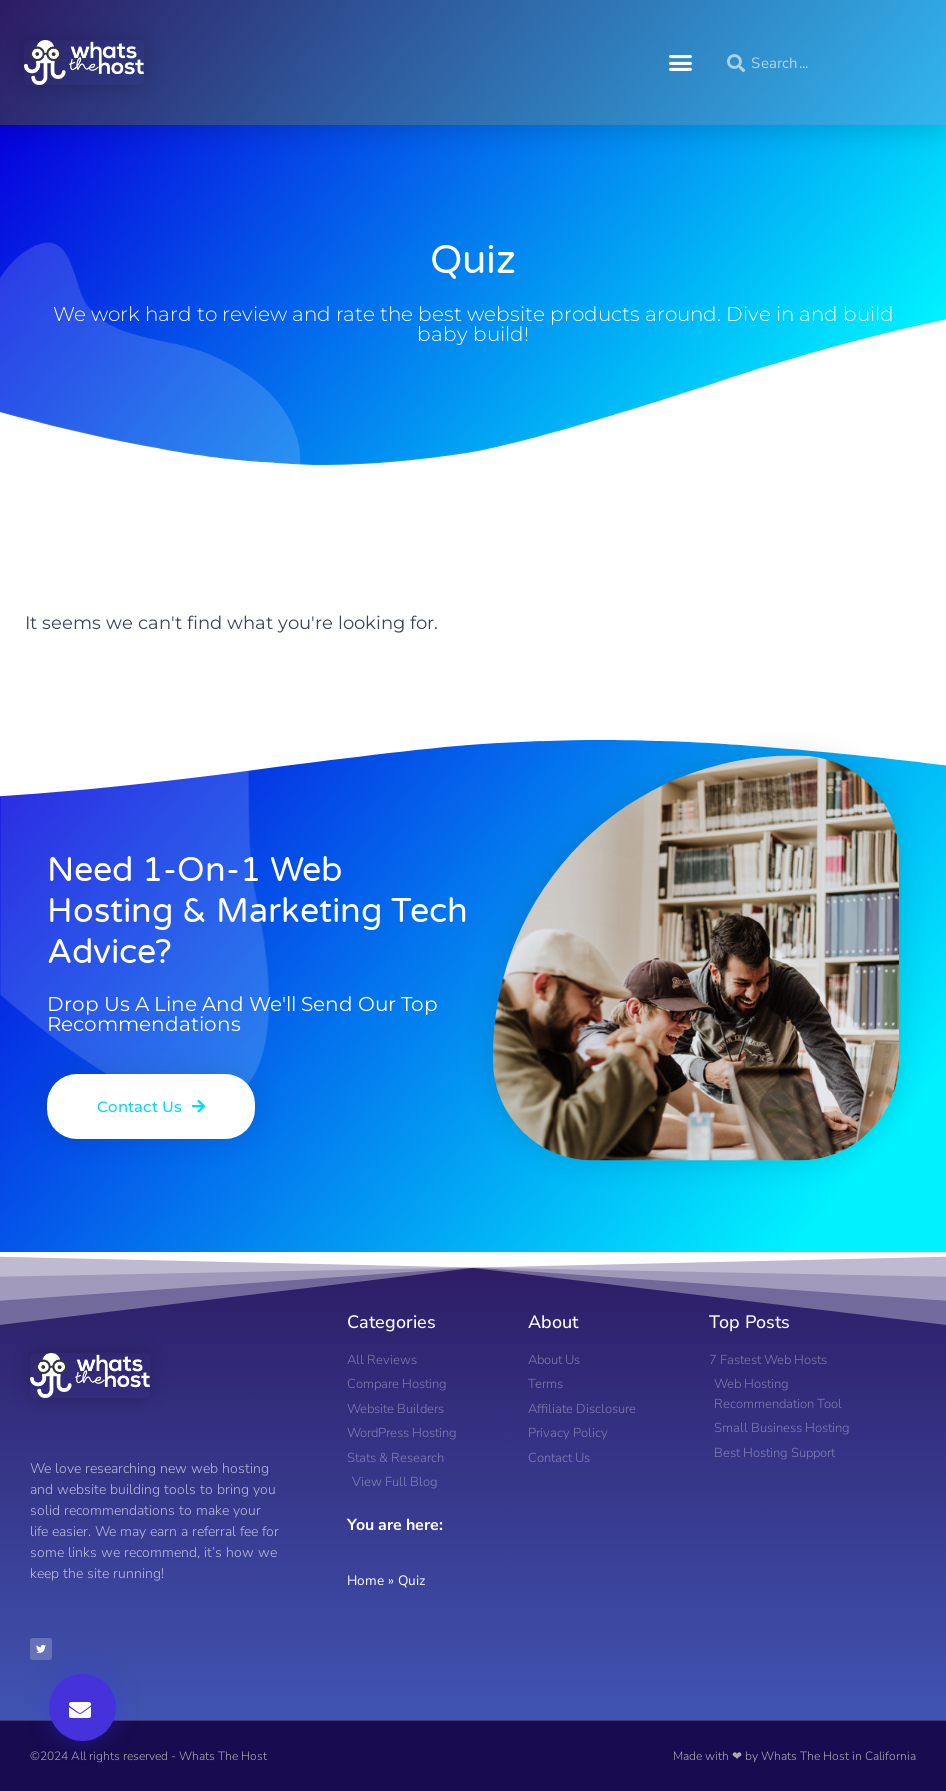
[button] (681, 63)
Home (365, 1580)
